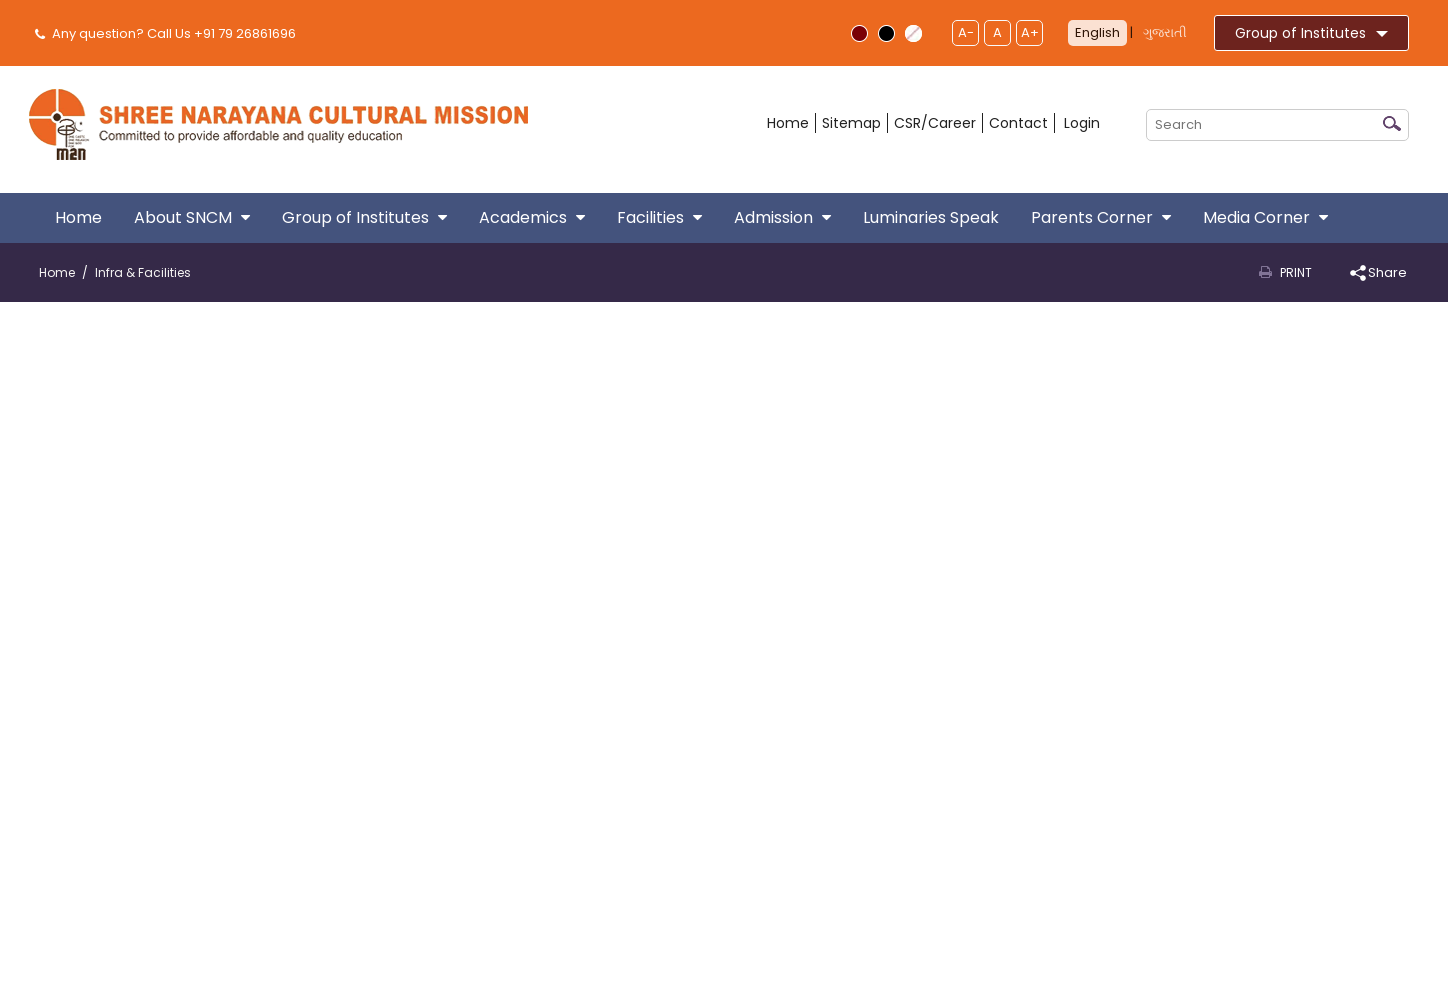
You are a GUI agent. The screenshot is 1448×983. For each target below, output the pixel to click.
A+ (1030, 32)
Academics (532, 217)
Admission (782, 217)
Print (1296, 272)
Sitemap (851, 123)
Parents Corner (1101, 217)
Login (1082, 123)
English (1097, 32)
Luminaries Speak (931, 217)
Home (788, 123)
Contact (1018, 123)
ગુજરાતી (1165, 32)
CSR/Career (935, 123)
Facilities (659, 217)
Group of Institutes (1311, 33)
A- (966, 32)
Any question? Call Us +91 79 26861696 (167, 33)
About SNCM (192, 217)
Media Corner (1265, 217)
